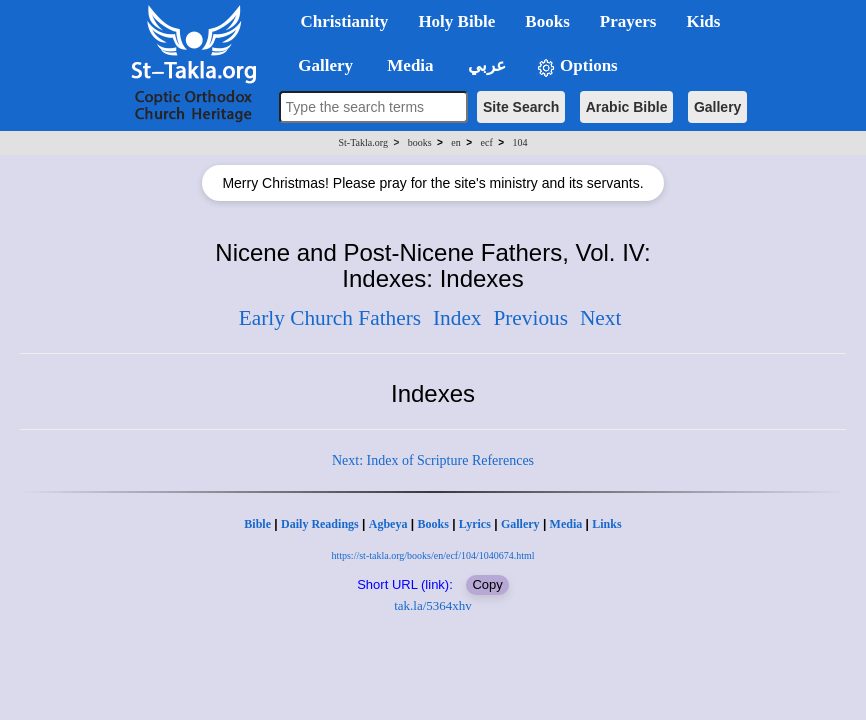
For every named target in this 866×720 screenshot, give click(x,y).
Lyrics (475, 524)
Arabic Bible (627, 107)
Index (457, 318)
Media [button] (408, 65)
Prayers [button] (628, 21)
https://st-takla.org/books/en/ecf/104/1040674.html (432, 555)
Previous (530, 318)
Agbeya (388, 524)
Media (566, 524)
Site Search (521, 107)
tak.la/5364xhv (433, 605)
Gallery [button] (320, 65)
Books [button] (547, 21)
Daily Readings (320, 524)
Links (606, 524)
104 (519, 142)
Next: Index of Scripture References (433, 460)
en (455, 142)
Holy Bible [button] (456, 21)
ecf (487, 142)
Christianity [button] (345, 21)
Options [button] (577, 66)
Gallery (717, 107)
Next (600, 318)
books (420, 142)
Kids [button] (703, 21)
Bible (257, 524)
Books (432, 524)
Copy (487, 584)
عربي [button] (485, 65)
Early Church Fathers (330, 318)
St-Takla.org (363, 142)
